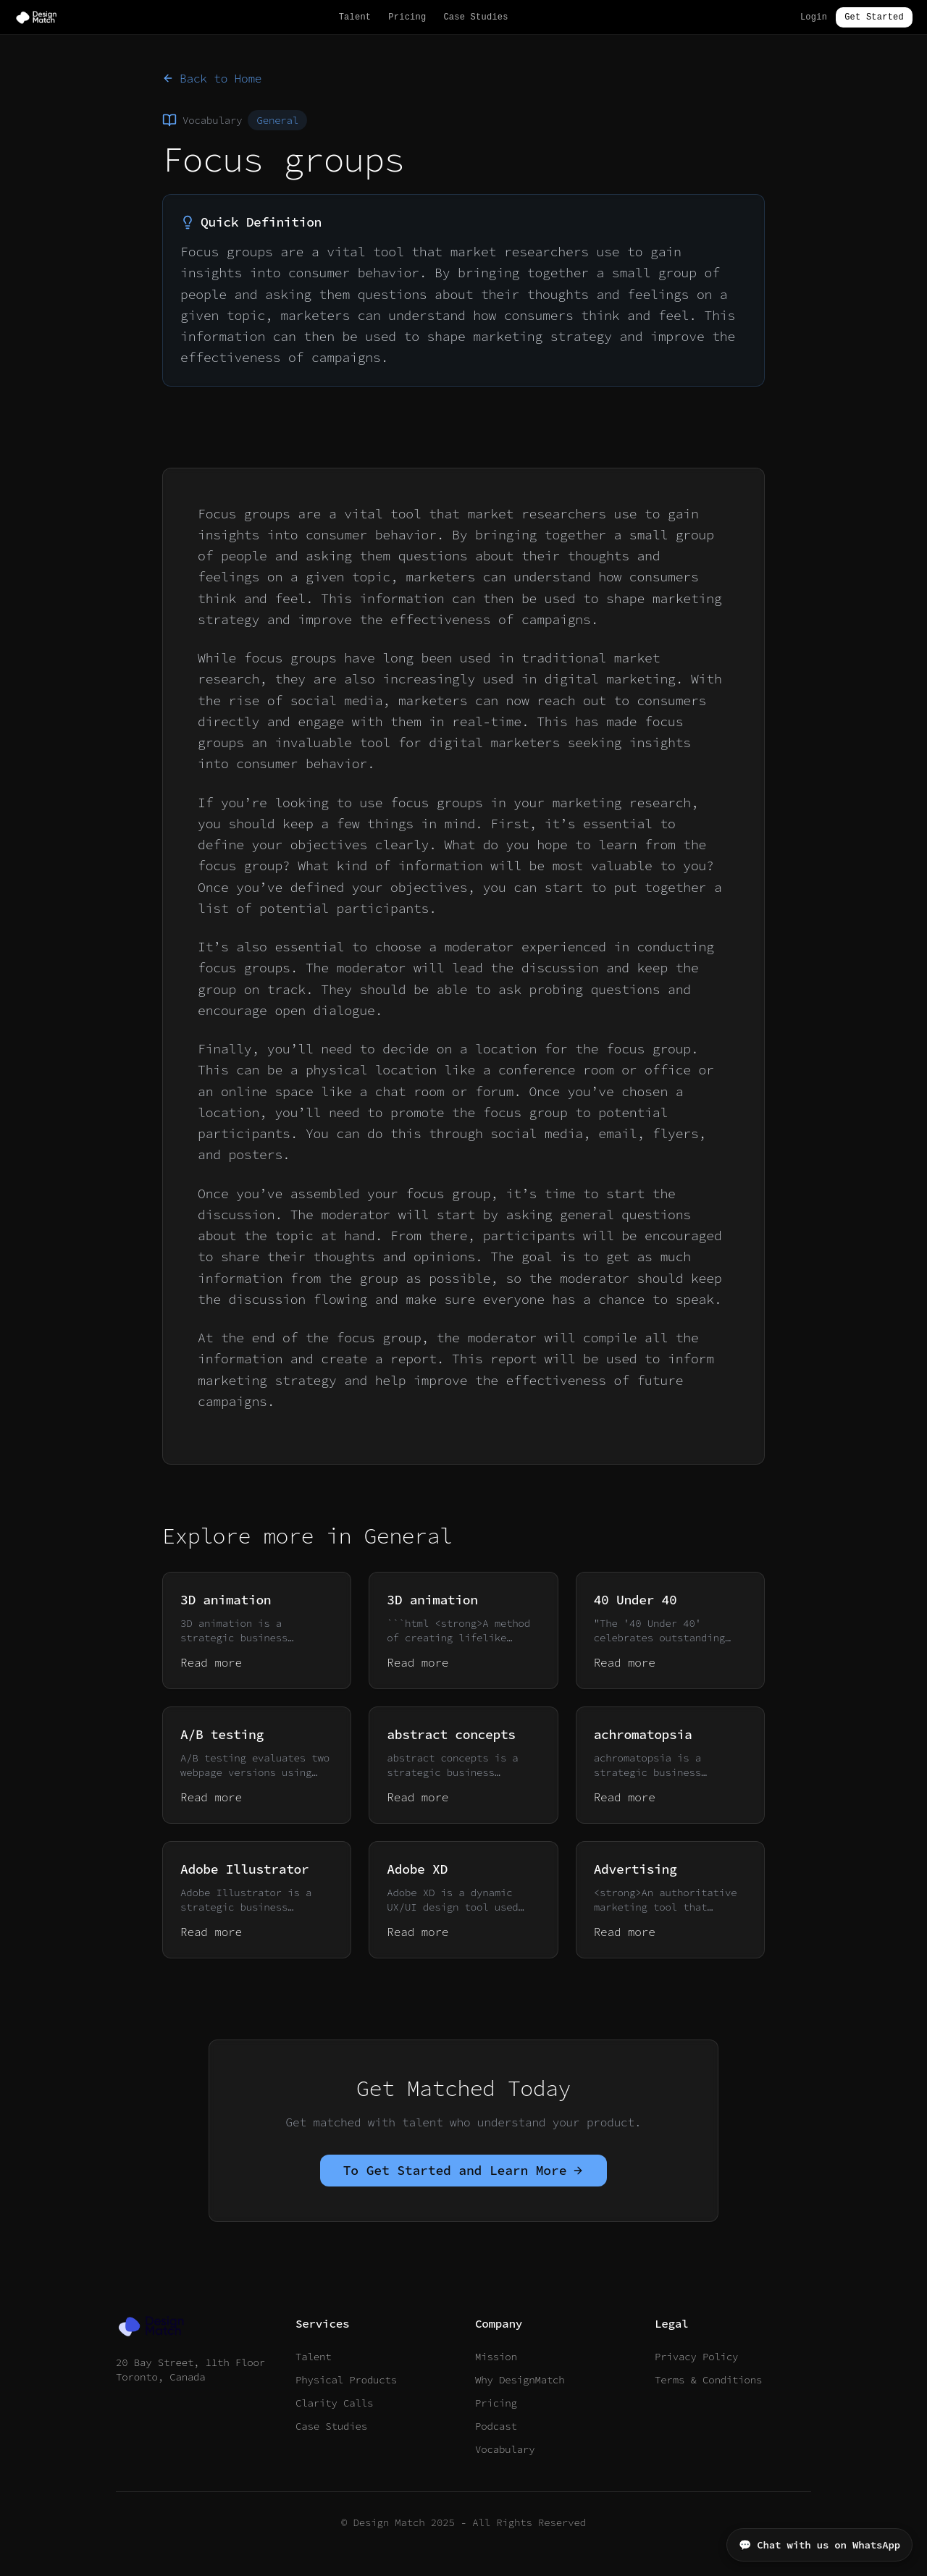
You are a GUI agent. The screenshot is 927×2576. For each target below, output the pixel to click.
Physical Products (346, 2379)
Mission (496, 2356)
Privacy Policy (696, 2356)
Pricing (407, 17)
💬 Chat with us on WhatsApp (819, 2544)
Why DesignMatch (520, 2379)
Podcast (496, 2426)
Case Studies (475, 17)
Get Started (874, 17)
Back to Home (211, 78)
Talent (355, 17)
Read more (211, 1662)
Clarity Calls (334, 2402)
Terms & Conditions (708, 2379)
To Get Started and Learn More (463, 2170)
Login (813, 17)
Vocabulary (504, 2449)
